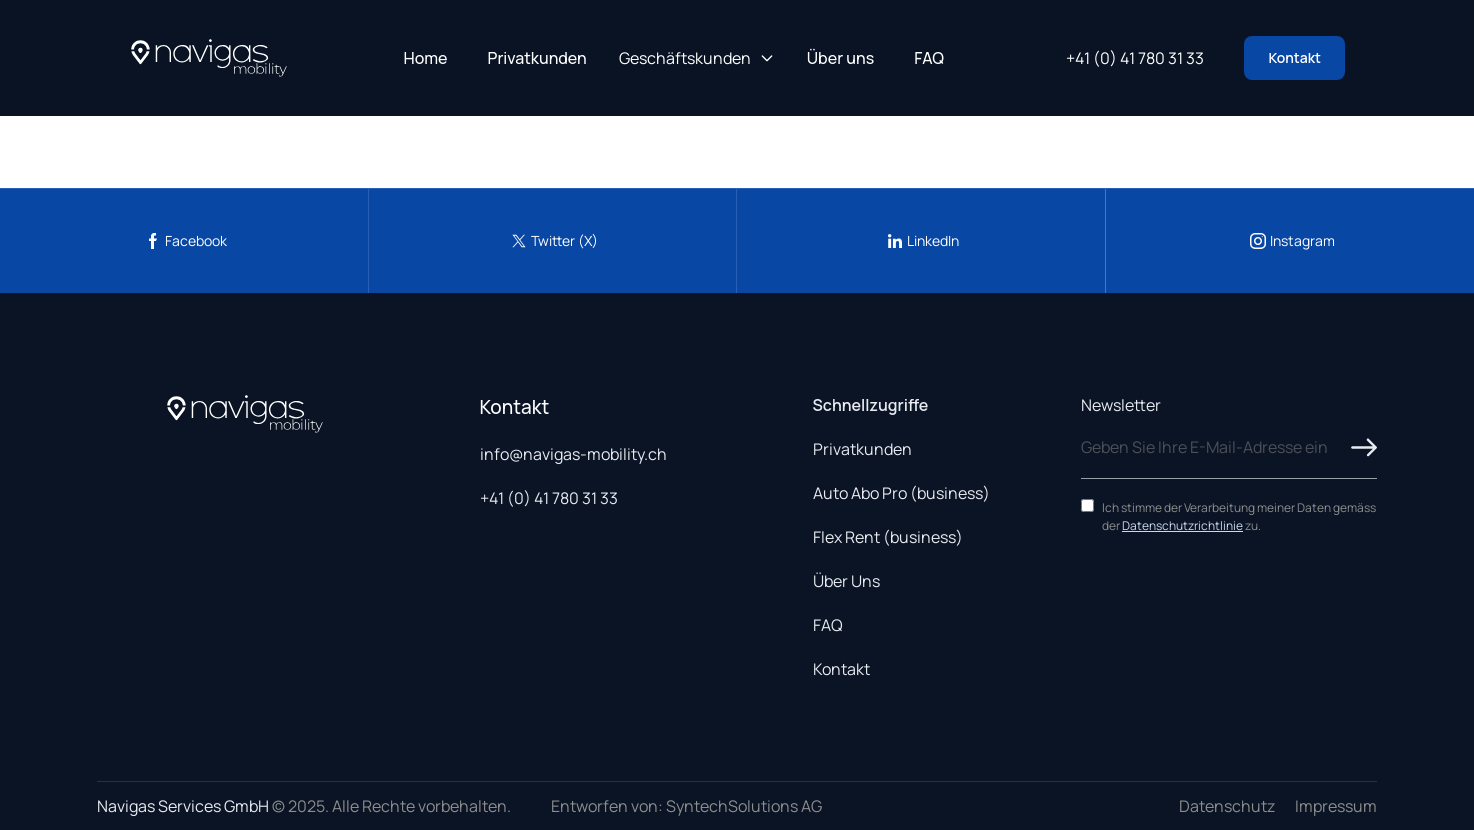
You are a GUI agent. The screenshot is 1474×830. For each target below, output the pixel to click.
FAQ (929, 58)
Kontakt (1294, 57)
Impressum (1336, 806)
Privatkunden (537, 58)
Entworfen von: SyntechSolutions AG (686, 806)
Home (426, 58)
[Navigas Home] (209, 58)
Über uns (840, 58)
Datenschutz (1227, 806)
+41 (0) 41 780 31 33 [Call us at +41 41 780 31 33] (1135, 58)
